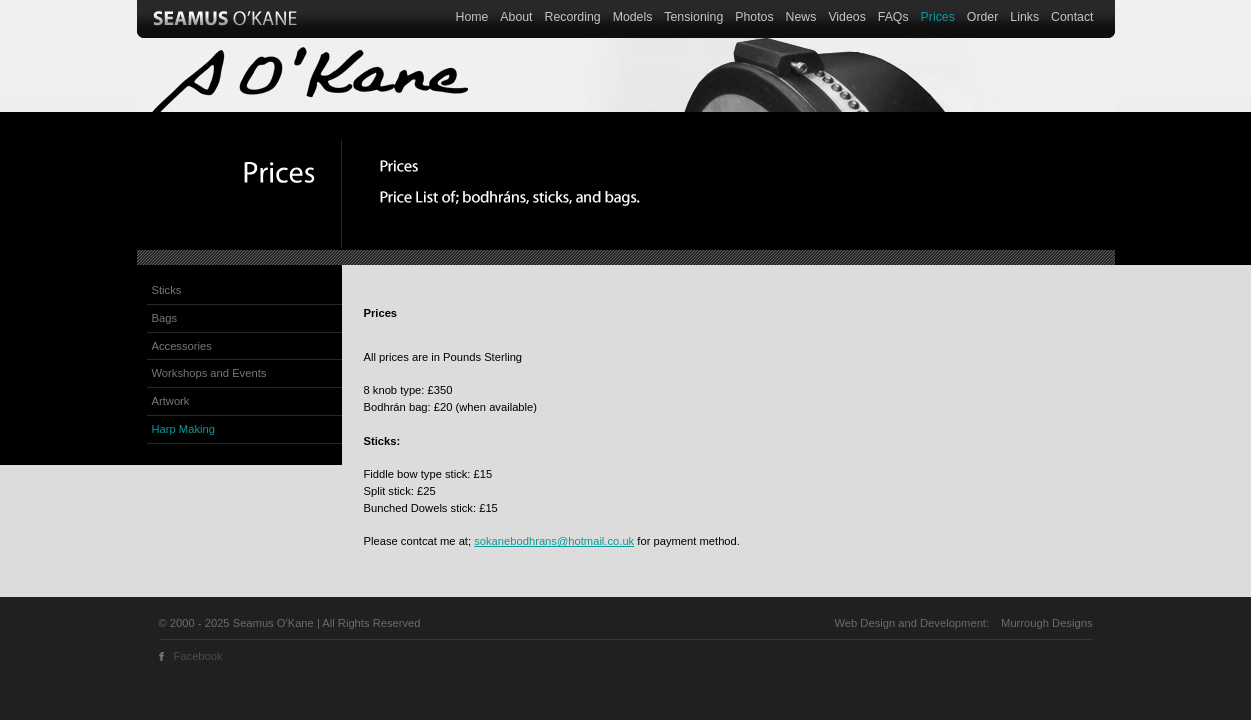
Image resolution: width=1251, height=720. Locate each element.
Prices (938, 17)
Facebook (198, 656)
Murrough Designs (1046, 623)
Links (1024, 17)
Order (982, 17)
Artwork (171, 401)
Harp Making (183, 429)
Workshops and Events (209, 373)
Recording (573, 17)
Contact (1072, 17)
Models (633, 17)
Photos (754, 17)
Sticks (167, 290)
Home (472, 17)
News (801, 17)
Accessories (182, 346)
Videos (846, 17)
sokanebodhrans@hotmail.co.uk (554, 541)
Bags (165, 318)
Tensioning (693, 17)
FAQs (893, 17)
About (516, 17)
